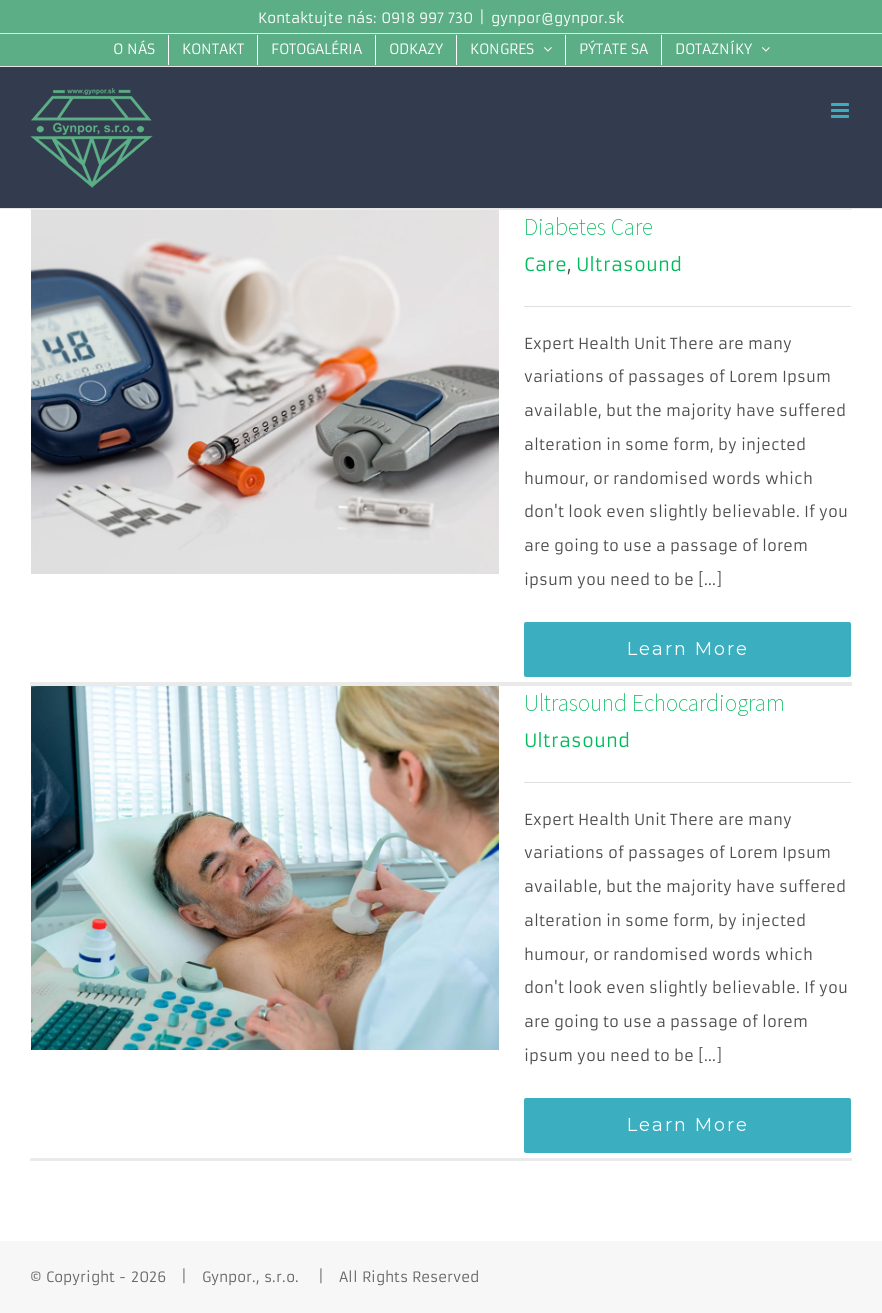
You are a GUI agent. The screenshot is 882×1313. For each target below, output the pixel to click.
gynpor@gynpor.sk (557, 18)
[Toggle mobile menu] (841, 110)
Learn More (688, 649)
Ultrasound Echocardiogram (654, 702)
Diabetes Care (588, 226)
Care (545, 264)
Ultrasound (629, 264)
